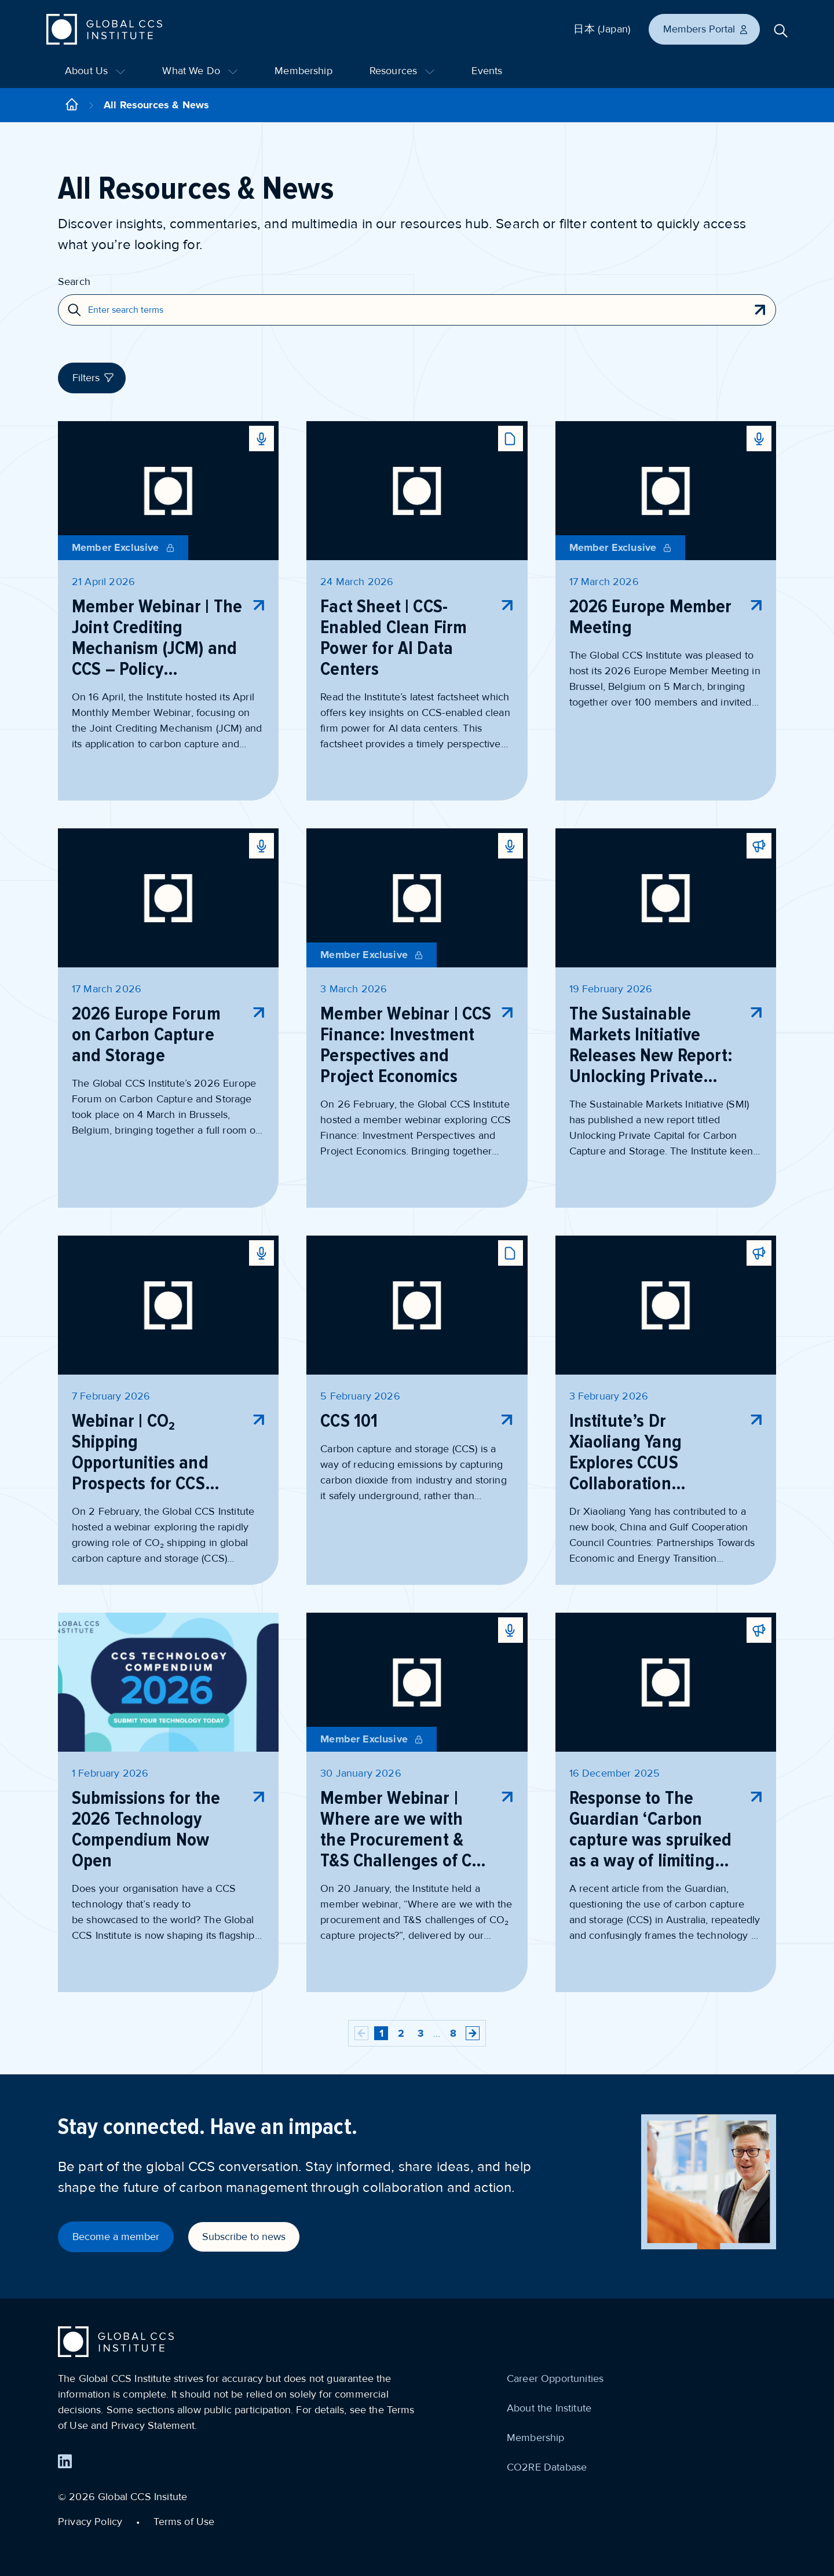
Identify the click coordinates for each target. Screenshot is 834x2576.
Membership (303, 70)
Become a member (115, 2236)
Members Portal (706, 29)
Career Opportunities (555, 2378)
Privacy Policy (90, 2521)
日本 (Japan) (601, 29)
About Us (95, 70)
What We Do (199, 70)
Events (486, 70)
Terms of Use (183, 2521)
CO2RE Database (547, 2467)
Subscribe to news (244, 2236)
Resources (402, 70)
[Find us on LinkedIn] (65, 2461)
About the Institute (549, 2408)
